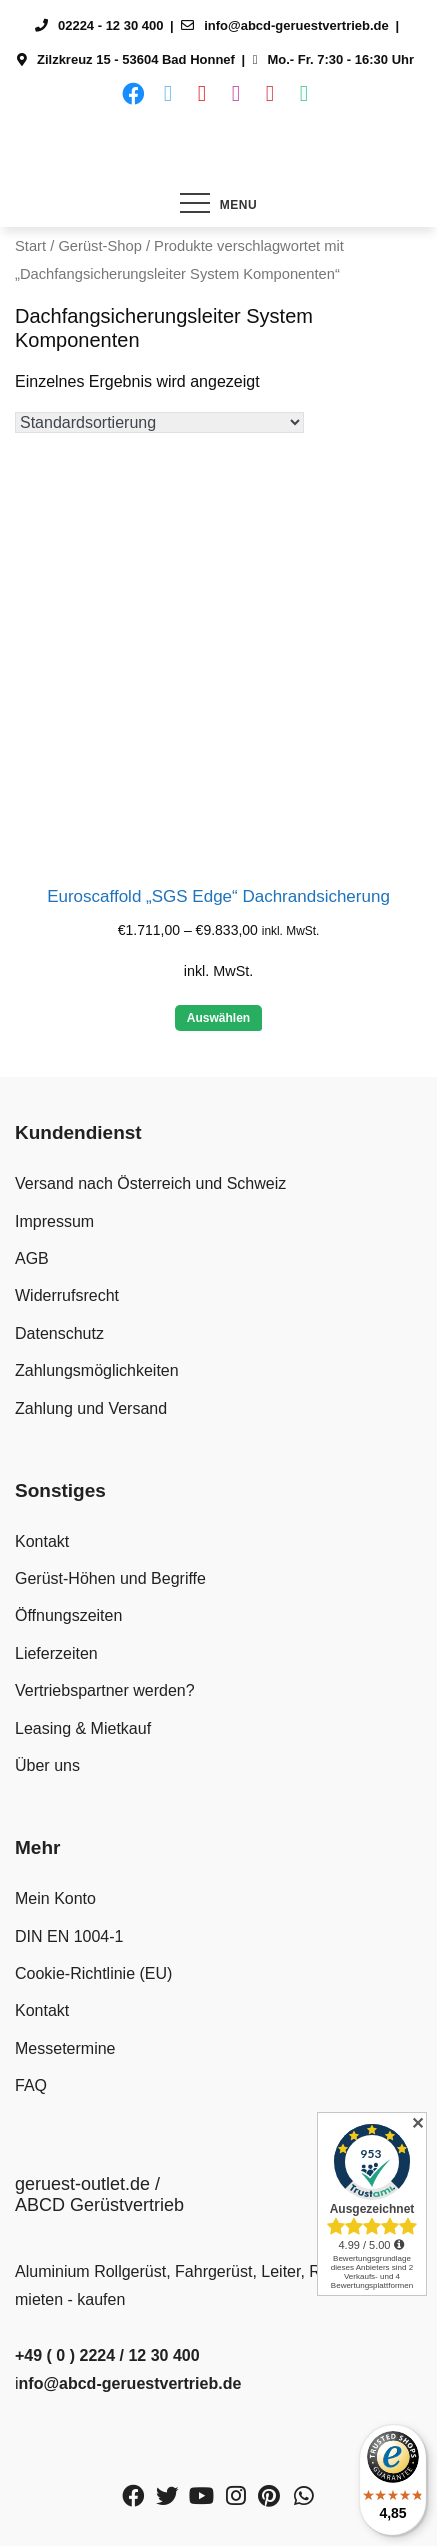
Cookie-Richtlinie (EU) (93, 1973)
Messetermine (65, 2048)
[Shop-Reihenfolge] (159, 422)
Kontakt (42, 1541)
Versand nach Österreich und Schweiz (150, 1183)
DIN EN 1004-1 (69, 1936)
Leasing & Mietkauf (83, 1728)
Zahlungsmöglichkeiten (97, 1370)
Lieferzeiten (56, 1653)
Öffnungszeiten (68, 1615)
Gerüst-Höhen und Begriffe (110, 1578)
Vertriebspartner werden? (105, 1690)
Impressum (54, 1221)
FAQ (31, 2085)
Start (30, 246)
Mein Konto (55, 1898)
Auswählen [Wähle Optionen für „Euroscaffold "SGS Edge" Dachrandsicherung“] (218, 1018)
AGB (32, 1258)
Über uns (47, 1765)
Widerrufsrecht (67, 1295)
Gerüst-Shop (99, 246)
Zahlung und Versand (91, 1408)
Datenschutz (59, 1333)
